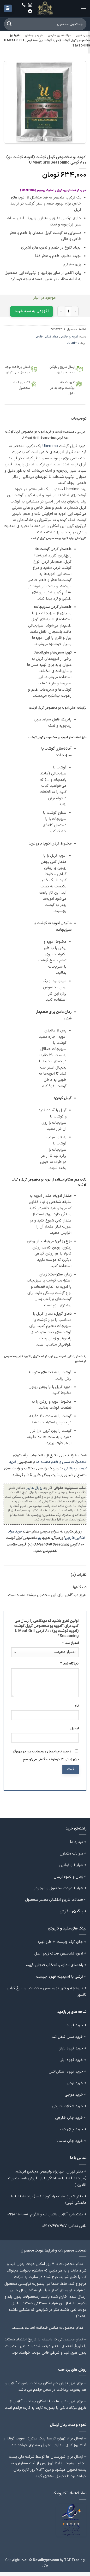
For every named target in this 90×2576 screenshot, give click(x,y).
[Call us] (24, 5)
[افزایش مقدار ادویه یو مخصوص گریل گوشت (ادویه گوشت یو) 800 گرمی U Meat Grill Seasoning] (61, 311)
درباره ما (76, 1842)
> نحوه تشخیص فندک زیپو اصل (60, 1953)
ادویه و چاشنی (34, 35)
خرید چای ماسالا (69, 2141)
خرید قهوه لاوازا (71, 2048)
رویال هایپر (83, 35)
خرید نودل (75, 2083)
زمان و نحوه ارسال (68, 1877)
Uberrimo (73, 343)
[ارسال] (9, 24)
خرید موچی (74, 2095)
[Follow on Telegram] (30, 11)
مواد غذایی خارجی (59, 35)
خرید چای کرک (71, 2129)
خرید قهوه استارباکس (66, 2071)
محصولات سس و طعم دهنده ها (61, 1462)
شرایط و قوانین (71, 1865)
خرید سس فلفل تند (67, 2037)
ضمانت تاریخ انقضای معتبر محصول (54, 1900)
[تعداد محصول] (68, 311)
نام (76, 1705)
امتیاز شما (70, 1643)
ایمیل (74, 1728)
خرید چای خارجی (69, 2118)
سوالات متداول (71, 1853)
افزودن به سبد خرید (32, 311)
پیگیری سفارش (71, 1911)
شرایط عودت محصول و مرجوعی (58, 1888)
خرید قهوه (75, 2025)
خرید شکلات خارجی (67, 2106)
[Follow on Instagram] (30, 5)
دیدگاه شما (69, 1663)
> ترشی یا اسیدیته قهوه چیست (61, 1977)
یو (39, 1538)
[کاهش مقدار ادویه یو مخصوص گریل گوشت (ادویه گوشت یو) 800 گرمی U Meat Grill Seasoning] (75, 311)
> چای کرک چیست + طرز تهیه (61, 1942)
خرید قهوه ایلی (71, 2060)
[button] (83, 8)
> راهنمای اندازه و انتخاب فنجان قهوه (56, 1965)
